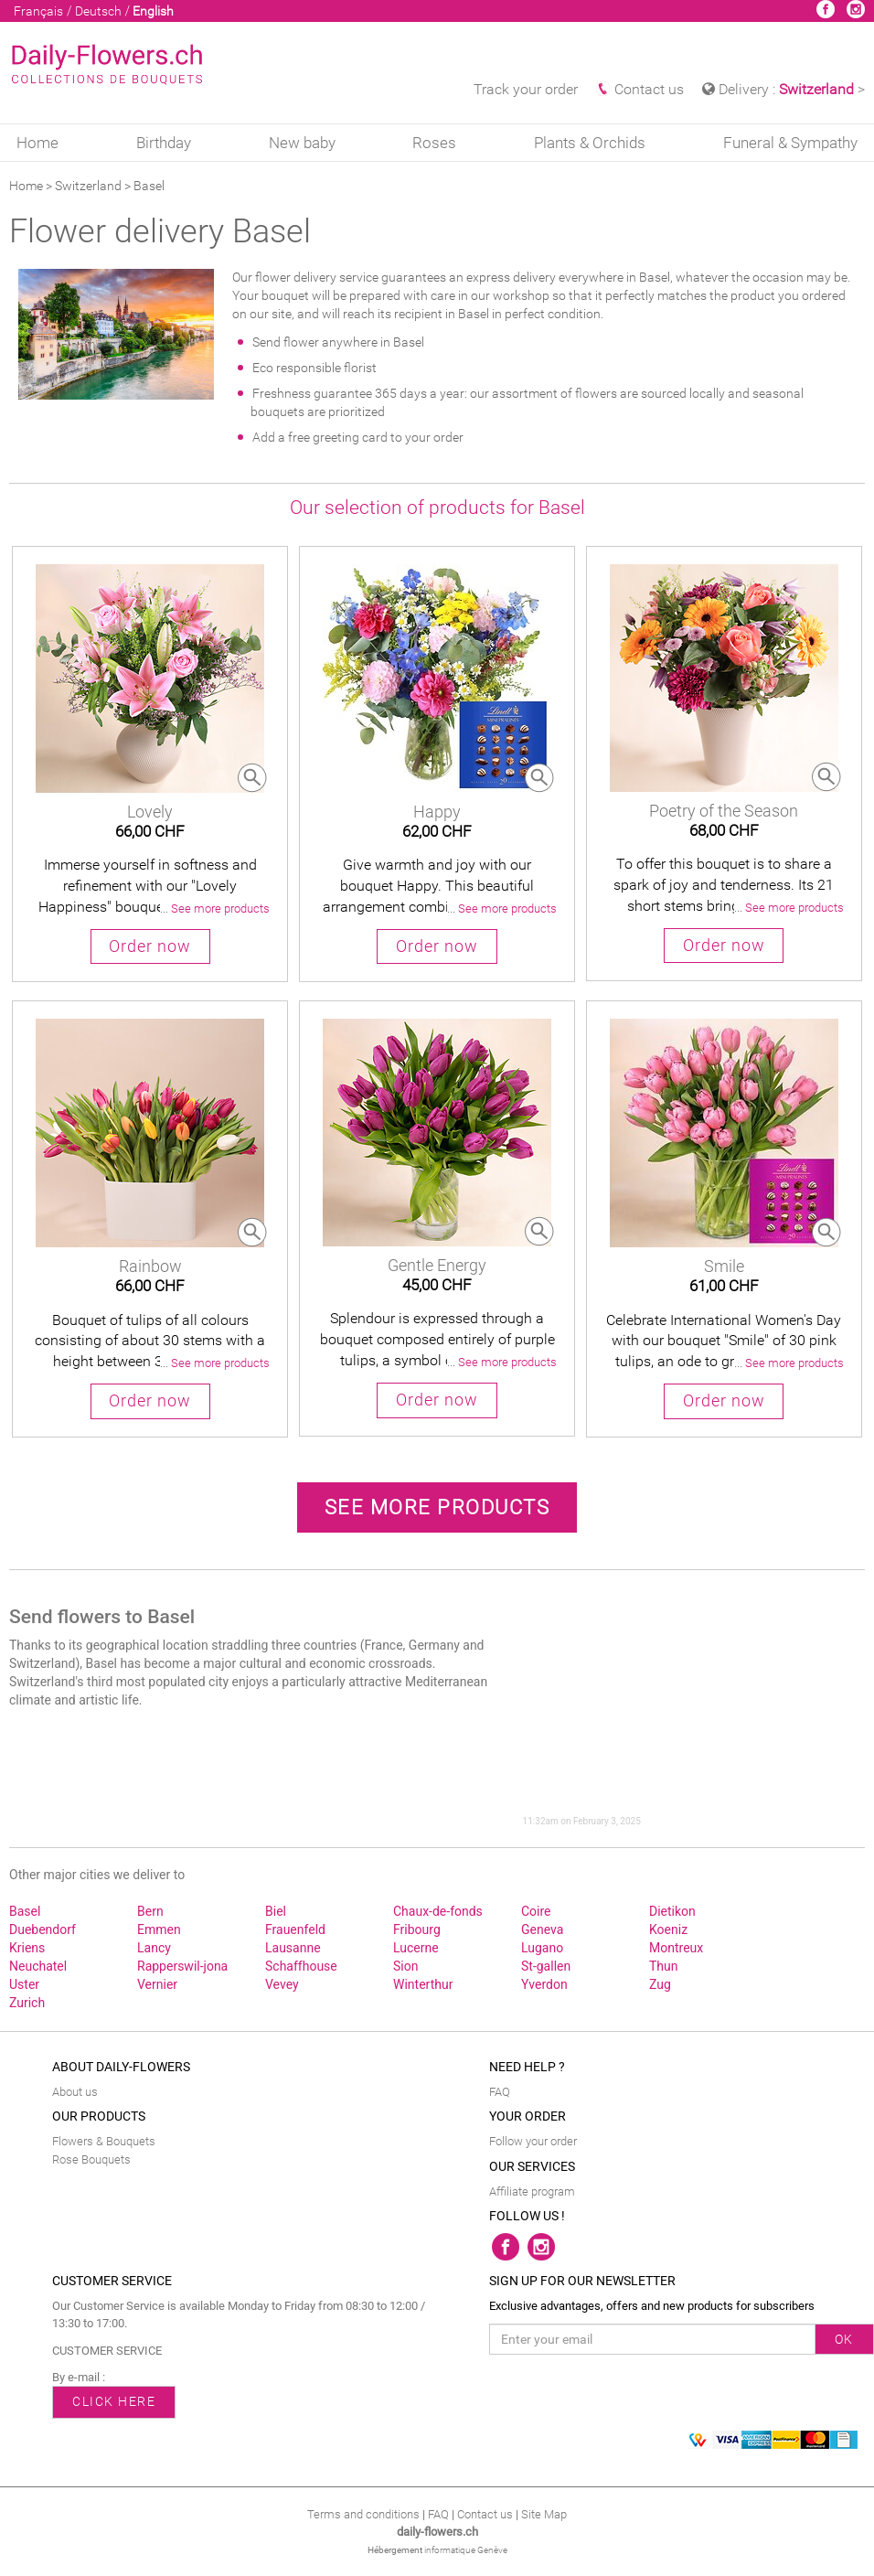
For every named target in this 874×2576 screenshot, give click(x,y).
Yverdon (544, 1984)
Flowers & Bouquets (103, 2141)
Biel (275, 1911)
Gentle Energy (437, 1265)
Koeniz (668, 1929)
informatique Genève (465, 2550)
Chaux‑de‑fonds (438, 1911)
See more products (437, 1507)
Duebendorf (42, 1929)
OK (844, 2339)
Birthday (163, 143)
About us (75, 2092)
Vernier (157, 1984)
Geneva (542, 1929)
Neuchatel (38, 1966)
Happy (437, 811)
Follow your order (533, 2141)
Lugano (542, 1947)
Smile (724, 1266)
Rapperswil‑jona (182, 1966)
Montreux (676, 1947)
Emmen (159, 1929)
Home (37, 143)
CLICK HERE (113, 2401)
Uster (24, 1984)
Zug (660, 1984)
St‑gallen (545, 1966)
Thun (663, 1966)
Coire (536, 1911)
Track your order (526, 89)
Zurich (27, 2002)
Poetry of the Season (723, 810)
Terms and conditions (363, 2514)
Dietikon (672, 1911)
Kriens (27, 1947)
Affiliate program (532, 2191)
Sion (405, 1966)
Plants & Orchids (589, 143)
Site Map (544, 2514)
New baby (302, 143)
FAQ (499, 2092)
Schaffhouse (301, 1966)
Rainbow (150, 1266)
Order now (150, 946)
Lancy (154, 1947)
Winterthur (423, 1984)
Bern (150, 1911)
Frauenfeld (295, 1929)
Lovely (150, 811)
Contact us (640, 89)
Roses (434, 143)
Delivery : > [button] (783, 89)
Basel (24, 1911)
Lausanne (293, 1947)
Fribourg (417, 1929)
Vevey (282, 1984)
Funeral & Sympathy (790, 143)
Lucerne (416, 1947)
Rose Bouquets (91, 2159)
